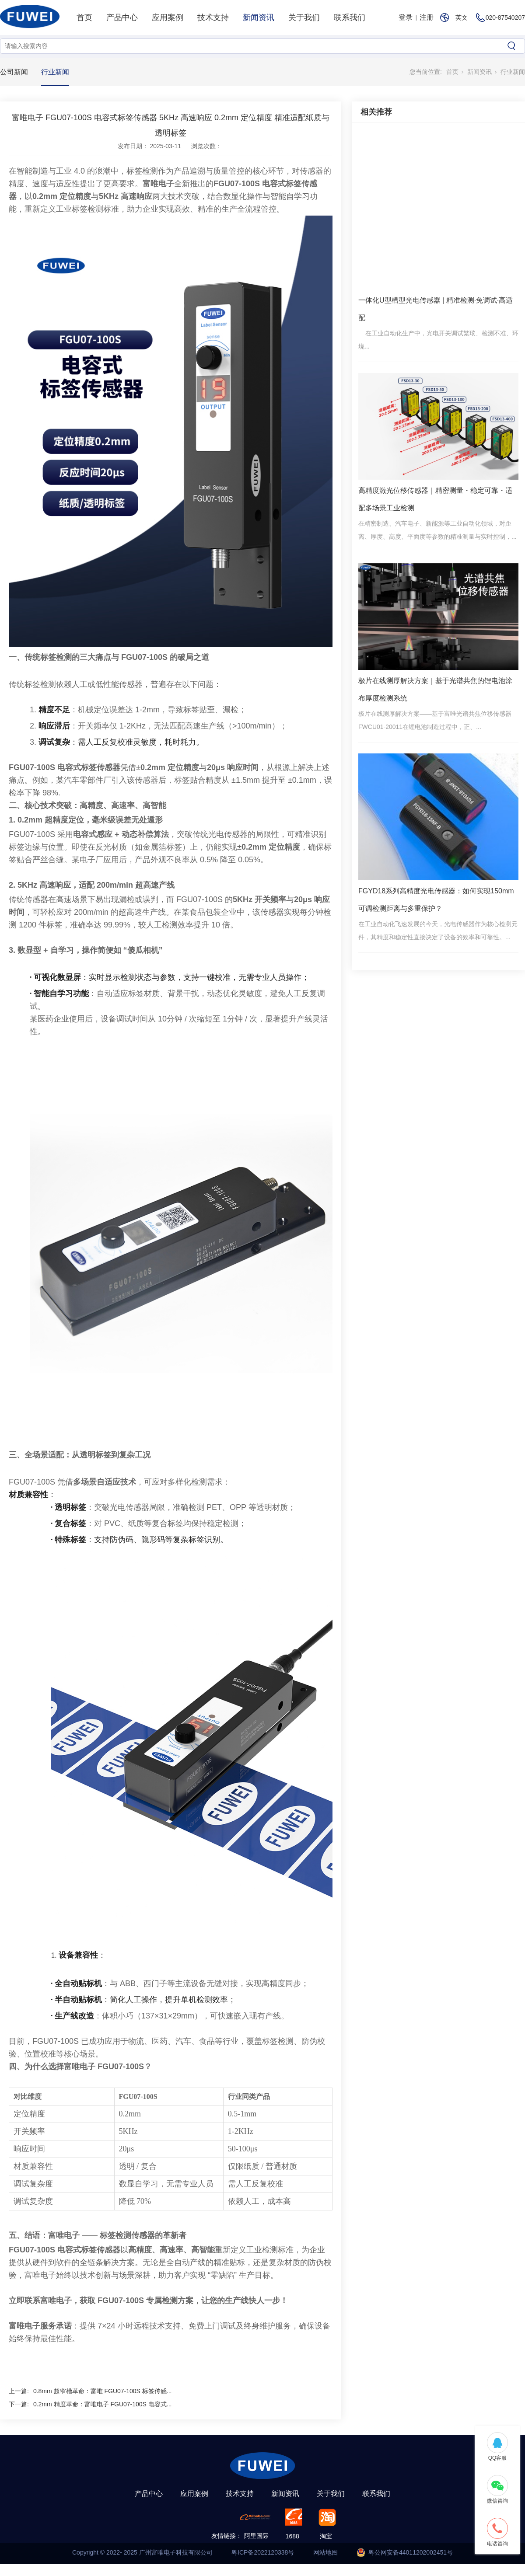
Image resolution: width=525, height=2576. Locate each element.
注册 (427, 17)
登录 (406, 17)
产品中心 (122, 17)
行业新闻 (55, 72)
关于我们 (304, 17)
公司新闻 (14, 72)
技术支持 (213, 17)
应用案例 (167, 17)
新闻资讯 (258, 17)
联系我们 (349, 17)
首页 (84, 17)
